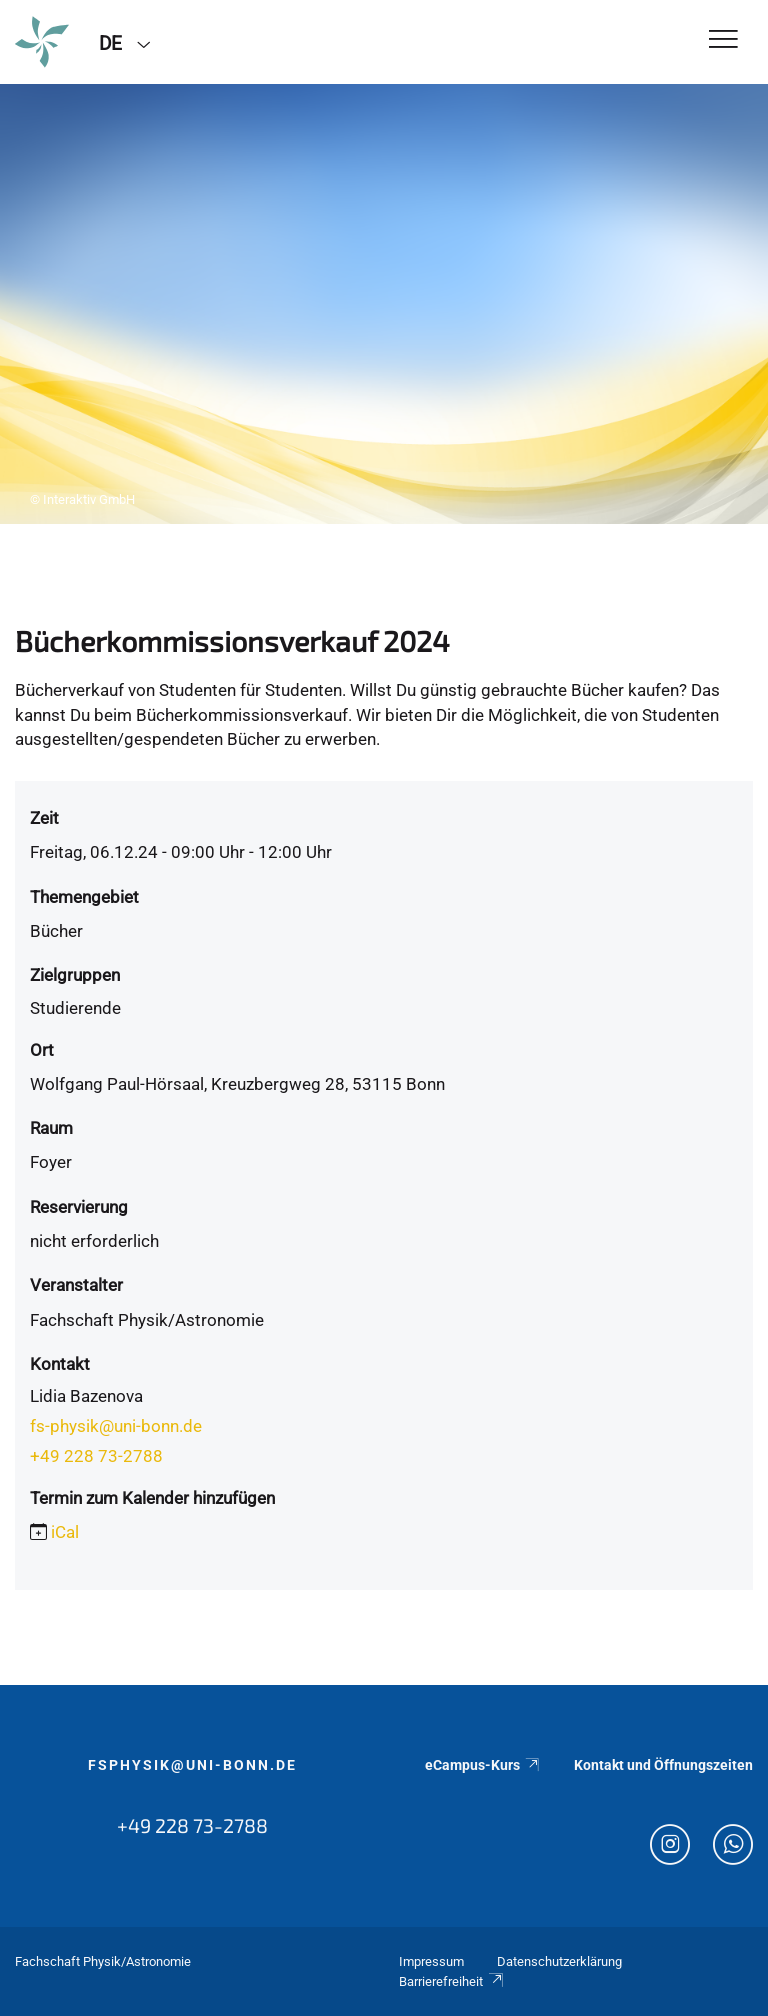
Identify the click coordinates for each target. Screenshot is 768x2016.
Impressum (431, 1961)
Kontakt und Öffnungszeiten (663, 1765)
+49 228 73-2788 (96, 1456)
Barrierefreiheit (452, 1981)
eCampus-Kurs (483, 1765)
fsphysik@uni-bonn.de (192, 1765)
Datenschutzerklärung (559, 1961)
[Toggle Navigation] (723, 40)
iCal (65, 1532)
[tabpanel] (384, 304)
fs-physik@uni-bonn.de (116, 1426)
